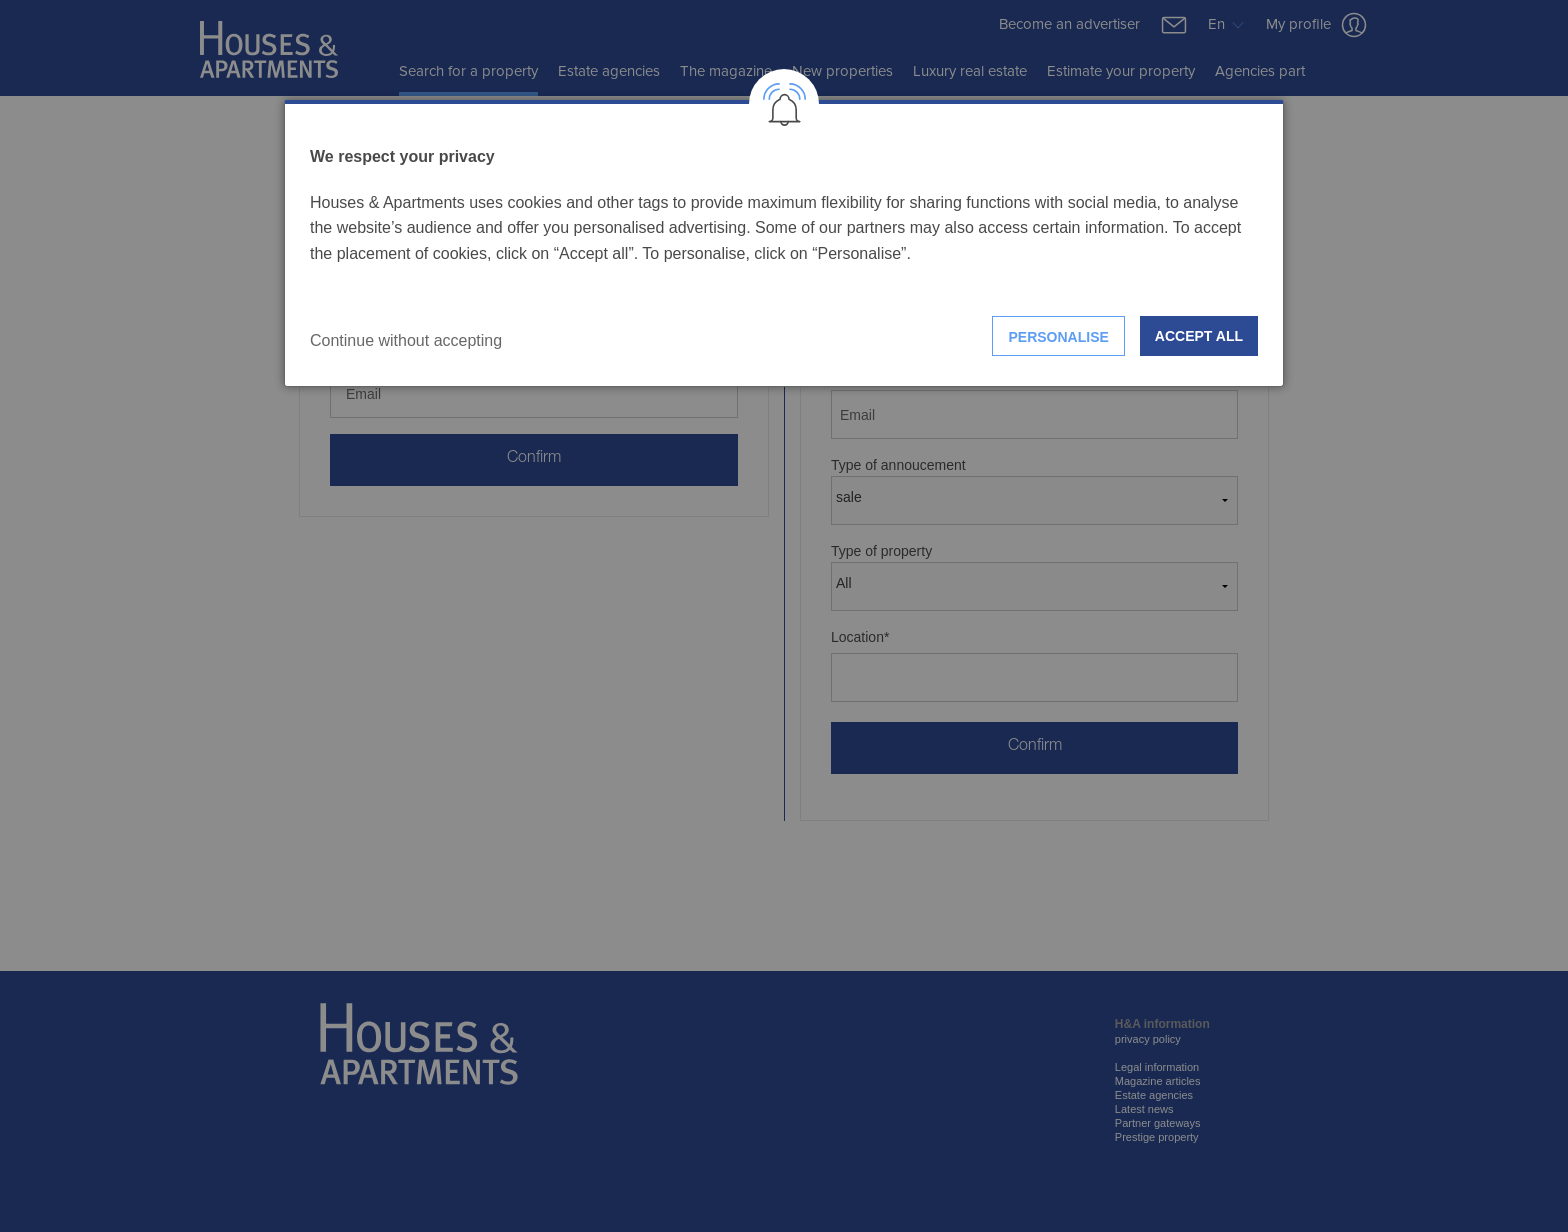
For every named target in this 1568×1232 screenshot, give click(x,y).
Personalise (1058, 337)
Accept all (1199, 336)
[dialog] (784, 243)
